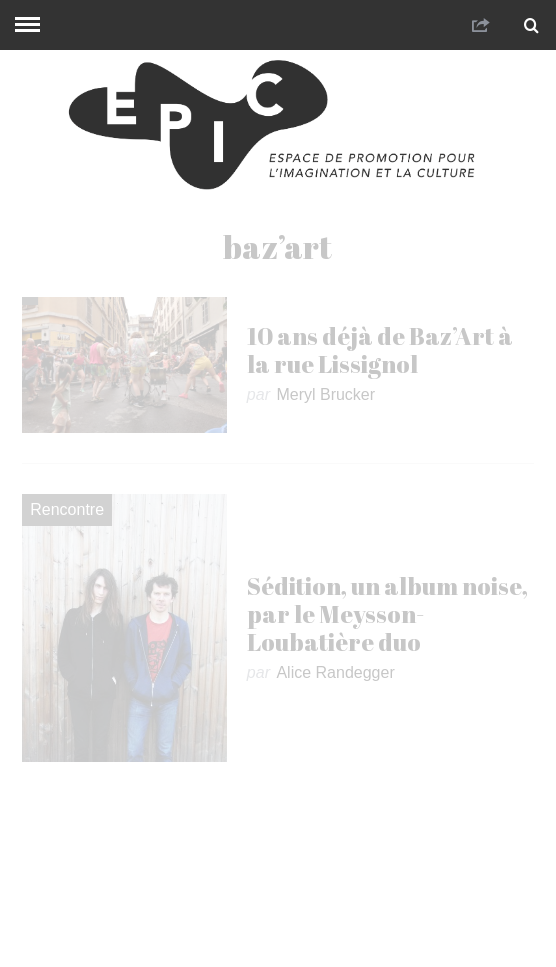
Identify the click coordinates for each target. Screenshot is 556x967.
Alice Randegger (335, 672)
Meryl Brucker (325, 394)
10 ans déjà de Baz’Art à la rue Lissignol (380, 350)
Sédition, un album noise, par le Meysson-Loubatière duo (387, 614)
